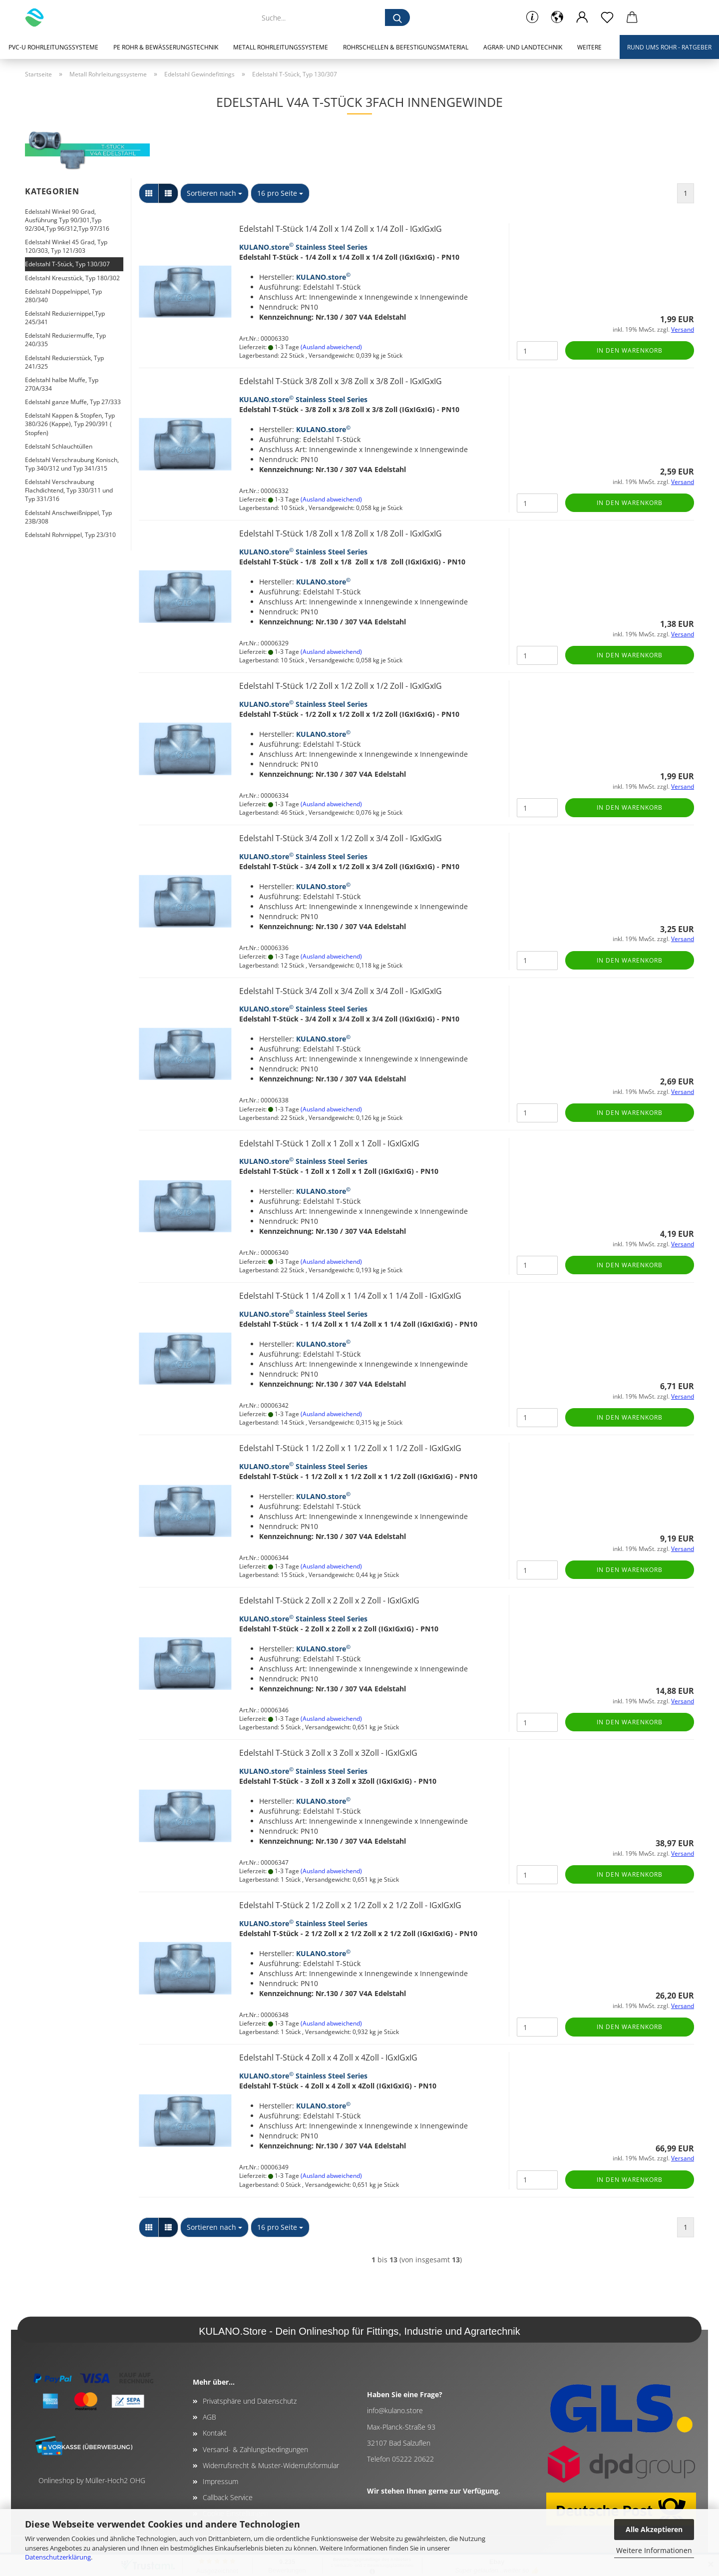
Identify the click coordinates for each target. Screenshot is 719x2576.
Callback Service (228, 2497)
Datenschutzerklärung (58, 2557)
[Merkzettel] (607, 17)
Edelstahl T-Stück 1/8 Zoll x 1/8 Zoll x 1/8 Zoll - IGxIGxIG (340, 533)
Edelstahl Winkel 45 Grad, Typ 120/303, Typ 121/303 (66, 246)
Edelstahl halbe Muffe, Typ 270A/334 (61, 384)
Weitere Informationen (654, 2550)
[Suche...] (397, 17)
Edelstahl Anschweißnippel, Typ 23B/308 (68, 517)
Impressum (220, 2481)
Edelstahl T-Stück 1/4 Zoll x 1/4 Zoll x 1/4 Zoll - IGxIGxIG (340, 228)
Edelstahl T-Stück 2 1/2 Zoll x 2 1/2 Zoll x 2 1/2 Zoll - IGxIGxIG (350, 1905)
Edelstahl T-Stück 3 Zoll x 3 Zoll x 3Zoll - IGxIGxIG (328, 1752)
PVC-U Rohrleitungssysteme (53, 47)
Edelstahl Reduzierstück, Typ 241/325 (64, 362)
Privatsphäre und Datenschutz (250, 2401)
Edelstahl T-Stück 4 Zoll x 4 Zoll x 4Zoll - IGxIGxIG (328, 2057)
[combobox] (214, 193)
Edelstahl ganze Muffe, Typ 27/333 (73, 402)
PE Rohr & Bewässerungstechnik (165, 47)
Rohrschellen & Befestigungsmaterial (405, 47)
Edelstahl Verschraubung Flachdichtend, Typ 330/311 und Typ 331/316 (69, 490)
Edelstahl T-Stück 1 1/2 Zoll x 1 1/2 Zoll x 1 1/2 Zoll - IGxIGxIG (350, 1448)
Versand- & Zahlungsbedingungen (255, 2449)
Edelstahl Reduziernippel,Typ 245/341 (65, 317)
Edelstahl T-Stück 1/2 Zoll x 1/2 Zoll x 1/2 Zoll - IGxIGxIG (340, 685)
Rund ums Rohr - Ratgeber (669, 47)
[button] (557, 17)
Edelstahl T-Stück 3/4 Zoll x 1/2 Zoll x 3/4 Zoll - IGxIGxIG (340, 838)
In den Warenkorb (630, 350)
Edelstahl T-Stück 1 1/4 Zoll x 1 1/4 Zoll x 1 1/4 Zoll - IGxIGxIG (350, 1295)
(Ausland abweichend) (331, 347)
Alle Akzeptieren (654, 2529)
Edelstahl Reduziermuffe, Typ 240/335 (65, 339)
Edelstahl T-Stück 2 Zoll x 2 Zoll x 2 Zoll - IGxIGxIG (329, 1600)
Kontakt (215, 2433)
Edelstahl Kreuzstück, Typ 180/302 (72, 278)
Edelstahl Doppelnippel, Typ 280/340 (63, 295)
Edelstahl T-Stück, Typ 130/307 (67, 264)
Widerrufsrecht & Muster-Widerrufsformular (271, 2465)
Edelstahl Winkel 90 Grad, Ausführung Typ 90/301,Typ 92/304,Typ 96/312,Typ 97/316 (67, 220)
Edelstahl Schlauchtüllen (58, 446)
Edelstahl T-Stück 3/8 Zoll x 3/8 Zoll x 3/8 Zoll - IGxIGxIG (340, 381)
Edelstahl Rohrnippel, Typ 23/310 (70, 534)
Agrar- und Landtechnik (522, 47)
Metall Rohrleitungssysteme (280, 47)
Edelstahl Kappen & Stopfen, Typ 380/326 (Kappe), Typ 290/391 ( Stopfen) (70, 424)
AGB (209, 2417)
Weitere (589, 47)
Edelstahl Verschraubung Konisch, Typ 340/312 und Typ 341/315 (72, 464)
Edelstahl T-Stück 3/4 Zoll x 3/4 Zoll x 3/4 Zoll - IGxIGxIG (340, 991)
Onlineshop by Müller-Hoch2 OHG (91, 2480)
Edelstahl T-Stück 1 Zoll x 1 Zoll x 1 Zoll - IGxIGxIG (329, 1143)
